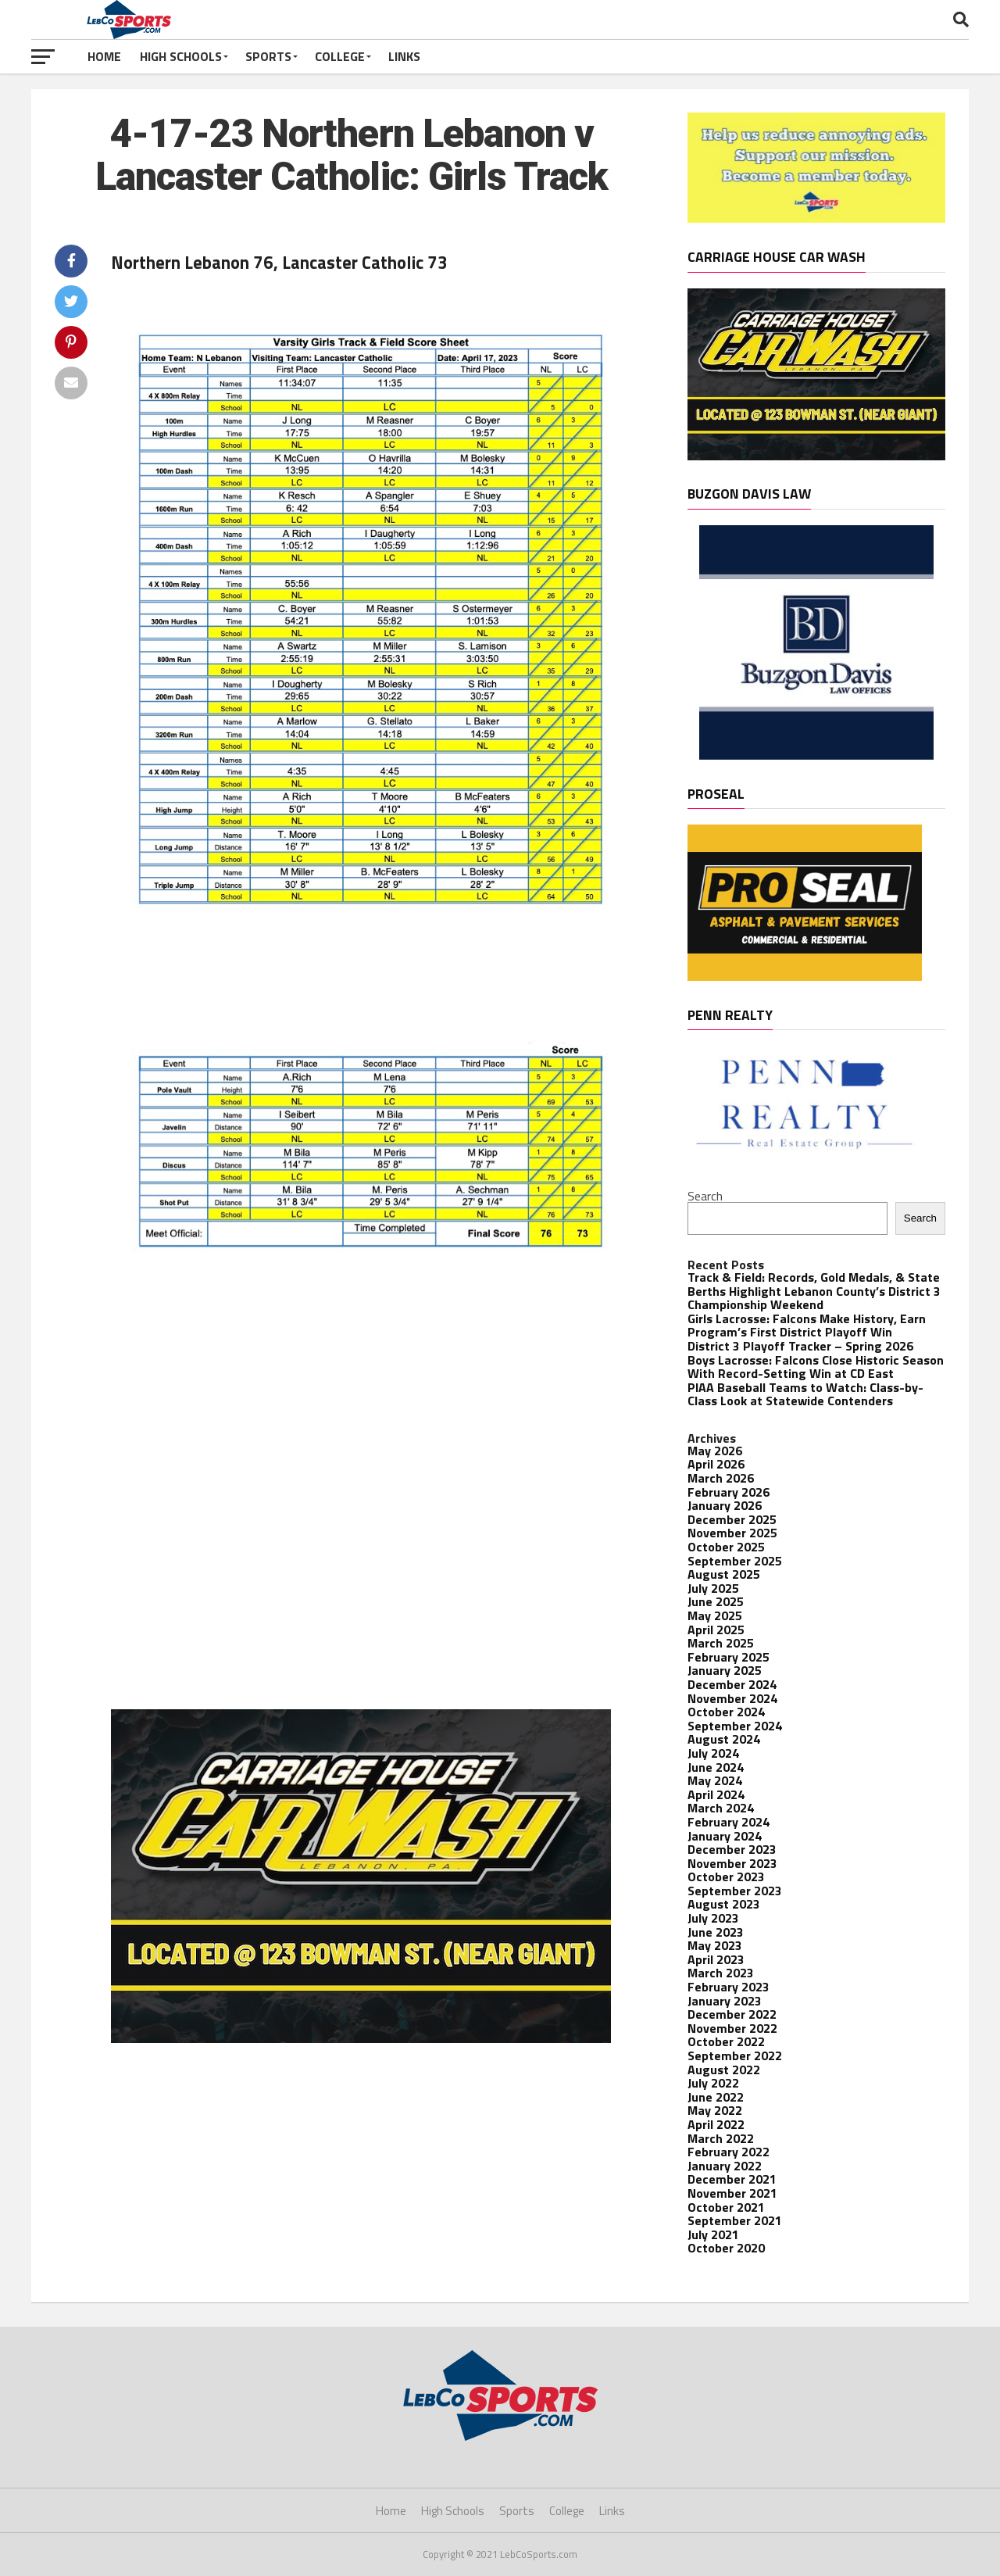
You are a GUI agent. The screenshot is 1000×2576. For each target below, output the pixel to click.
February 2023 (729, 1986)
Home (104, 56)
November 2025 (732, 1532)
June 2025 (716, 1601)
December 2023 (732, 1849)
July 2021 (713, 2234)
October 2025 (726, 1546)
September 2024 (735, 1725)
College (340, 56)
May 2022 (715, 2110)
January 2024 (725, 1835)
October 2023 (726, 1876)
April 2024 (716, 1794)
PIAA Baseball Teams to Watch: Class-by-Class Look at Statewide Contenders (805, 1394)
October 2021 (726, 2207)
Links (404, 56)
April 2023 (716, 1959)
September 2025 (735, 1560)
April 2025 (716, 1629)
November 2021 (732, 2193)
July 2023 (713, 1918)
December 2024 (732, 1684)
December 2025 (732, 1519)
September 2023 (735, 1890)
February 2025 (729, 1657)
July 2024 (713, 1753)
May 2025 (715, 1615)
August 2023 (724, 1903)
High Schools (181, 56)
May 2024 (715, 1780)
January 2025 (725, 1670)
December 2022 (732, 2014)
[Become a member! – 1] (816, 218)
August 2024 (724, 1739)
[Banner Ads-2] (361, 2038)
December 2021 (732, 2179)
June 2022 (716, 2097)
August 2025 (724, 1574)
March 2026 (721, 1478)
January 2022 (725, 2165)
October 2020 (726, 2247)
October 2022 (726, 2041)
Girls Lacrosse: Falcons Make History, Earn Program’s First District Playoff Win (807, 1325)
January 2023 (725, 2000)
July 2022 (713, 2082)
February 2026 (729, 1492)
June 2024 (716, 1767)
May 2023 (715, 1945)
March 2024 (721, 1807)
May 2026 (715, 1450)
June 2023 (716, 1932)
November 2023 (732, 1863)
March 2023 (721, 1972)
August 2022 (724, 2069)
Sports (268, 56)
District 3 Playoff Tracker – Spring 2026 (800, 1345)
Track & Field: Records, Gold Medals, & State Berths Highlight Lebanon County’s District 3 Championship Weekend (814, 1291)
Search (705, 1195)
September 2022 (735, 2055)
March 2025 (721, 1642)
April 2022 (716, 2124)
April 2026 (716, 1463)
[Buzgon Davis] (816, 755)
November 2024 (732, 1698)
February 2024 (729, 1821)
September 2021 (735, 2220)
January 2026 (725, 1505)
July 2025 (713, 1588)
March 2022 (721, 2138)
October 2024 (726, 1711)
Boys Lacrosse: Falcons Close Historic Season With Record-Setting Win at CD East (816, 1367)
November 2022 (732, 2028)
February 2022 (729, 2151)
